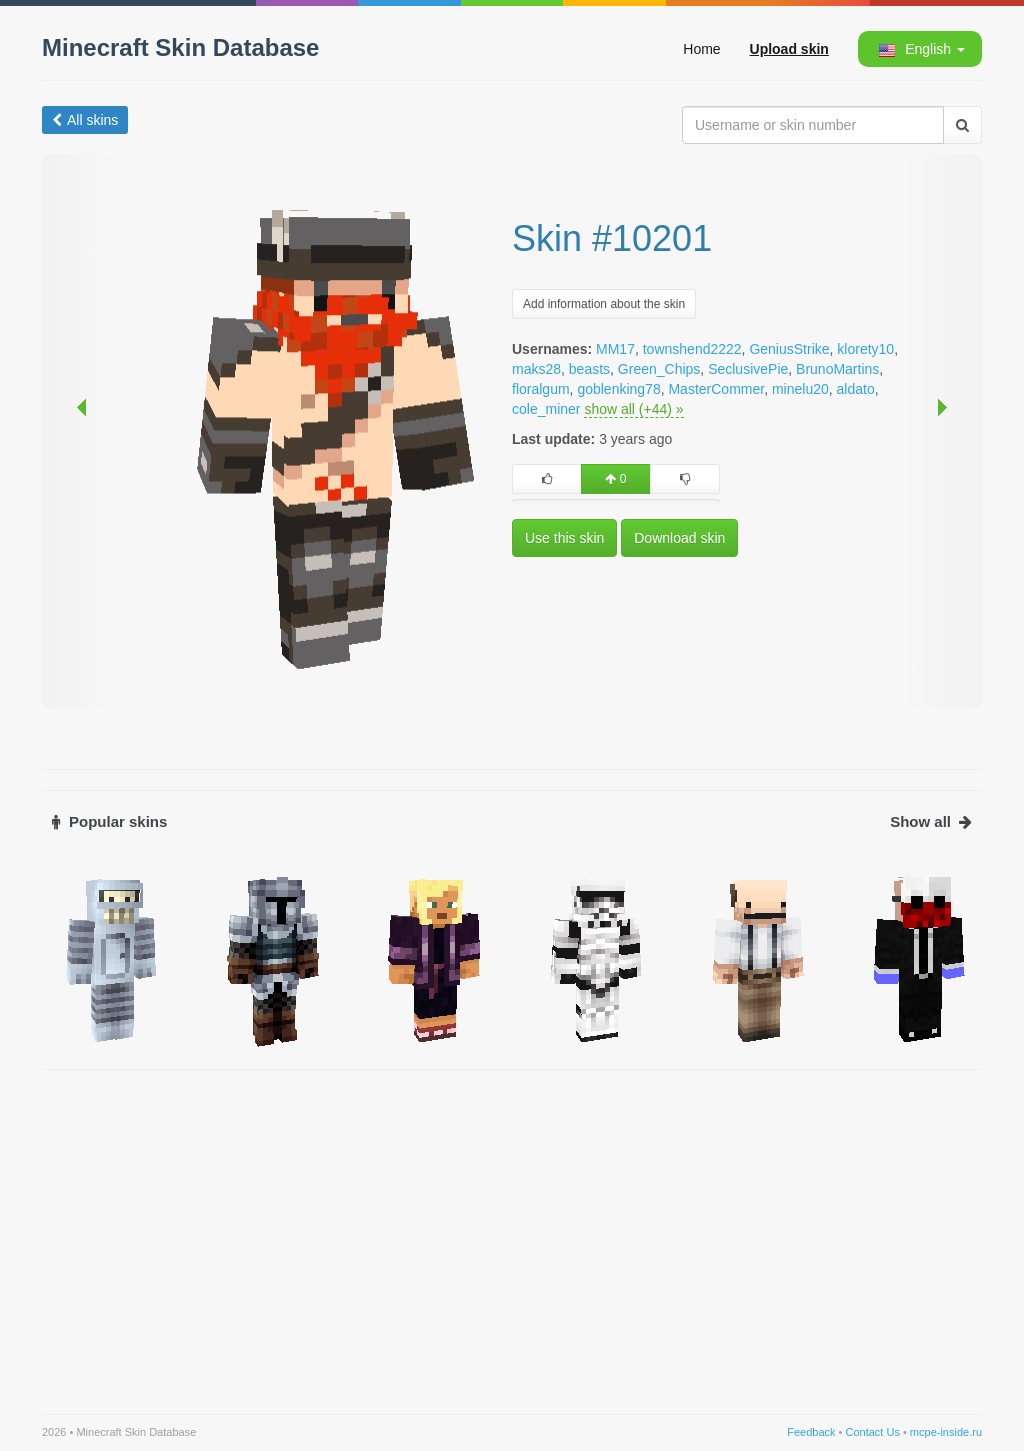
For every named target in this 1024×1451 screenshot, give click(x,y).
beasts (589, 369)
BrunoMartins (837, 369)
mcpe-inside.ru (946, 1432)
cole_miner (546, 409)
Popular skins (109, 821)
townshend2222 (692, 349)
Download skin (679, 538)
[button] (919, 49)
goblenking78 (618, 389)
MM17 (615, 349)
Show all (931, 821)
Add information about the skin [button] (604, 304)
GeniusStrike (789, 349)
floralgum (541, 389)
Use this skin (564, 538)
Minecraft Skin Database (180, 47)
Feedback (811, 1432)
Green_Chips (659, 369)
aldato (856, 389)
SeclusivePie (748, 369)
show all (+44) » (633, 409)
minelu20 (800, 389)
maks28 (536, 369)
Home (701, 49)
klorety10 (865, 349)
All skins (85, 120)
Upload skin (789, 49)
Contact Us (872, 1432)
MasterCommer (716, 389)
